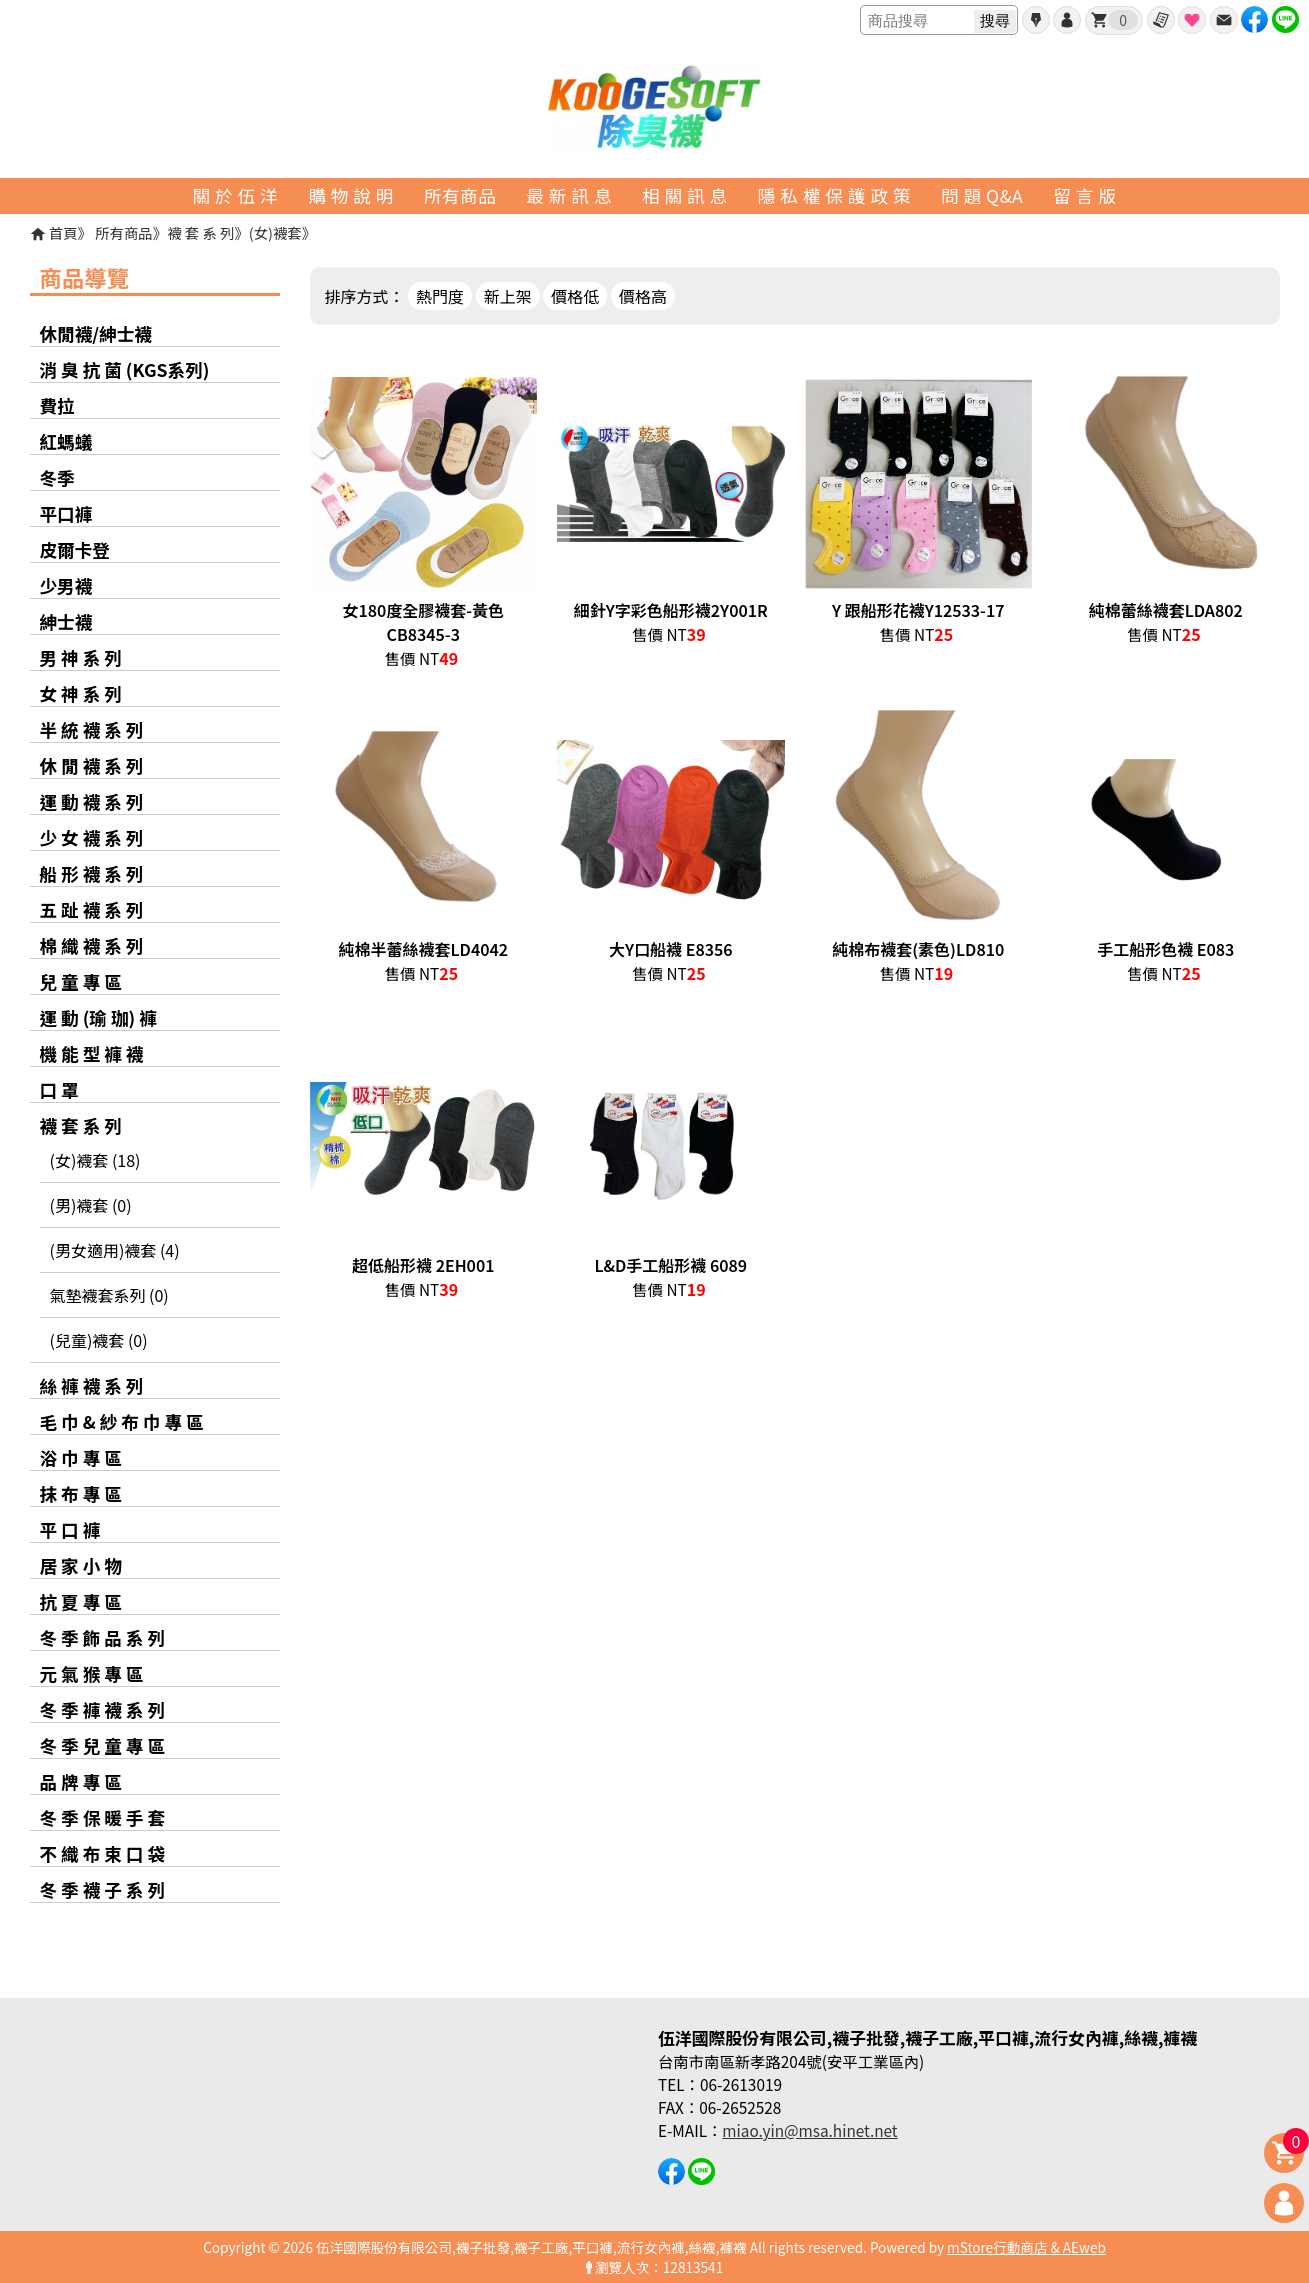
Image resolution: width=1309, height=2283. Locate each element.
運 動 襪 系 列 (92, 801)
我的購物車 (1123, 20)
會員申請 (1036, 20)
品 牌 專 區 (81, 1781)
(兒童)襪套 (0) (99, 1340)
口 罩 (59, 1089)
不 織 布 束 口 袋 (103, 1853)
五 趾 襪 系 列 (92, 909)
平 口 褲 (70, 1529)
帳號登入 (1067, 20)
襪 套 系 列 (200, 232)
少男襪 (66, 585)
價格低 (575, 296)
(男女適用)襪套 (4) (115, 1250)
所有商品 (124, 232)
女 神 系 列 (81, 693)
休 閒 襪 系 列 (92, 765)
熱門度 (440, 296)
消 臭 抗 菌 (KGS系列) (125, 369)
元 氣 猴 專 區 (92, 1673)
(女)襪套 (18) (95, 1160)
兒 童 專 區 (81, 981)
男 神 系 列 (81, 657)
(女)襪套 (275, 232)
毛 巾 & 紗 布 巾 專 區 (122, 1421)
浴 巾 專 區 (81, 1457)
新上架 (508, 296)
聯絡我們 (1224, 20)
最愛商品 (1192, 20)
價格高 (643, 296)
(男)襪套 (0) (91, 1205)
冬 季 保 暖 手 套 (103, 1817)
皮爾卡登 (75, 549)
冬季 (57, 477)
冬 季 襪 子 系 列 (103, 1889)
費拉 (57, 405)
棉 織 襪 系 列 (92, 945)
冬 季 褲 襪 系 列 (103, 1709)
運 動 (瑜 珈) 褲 (98, 1017)
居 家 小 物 (81, 1565)
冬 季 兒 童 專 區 (103, 1745)
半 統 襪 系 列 (92, 729)
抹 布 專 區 (81, 1493)
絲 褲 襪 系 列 (92, 1385)
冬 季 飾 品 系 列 (103, 1637)
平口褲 (66, 513)
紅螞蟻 (66, 441)
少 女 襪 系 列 (92, 837)
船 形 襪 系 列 (92, 873)
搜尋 (995, 20)
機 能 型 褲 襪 (92, 1053)
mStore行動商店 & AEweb (1026, 2247)
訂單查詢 (1161, 20)
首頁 (63, 232)
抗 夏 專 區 (81, 1601)
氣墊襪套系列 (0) (109, 1295)
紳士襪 (66, 621)
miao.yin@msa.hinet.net (809, 2130)
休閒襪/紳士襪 (96, 333)
